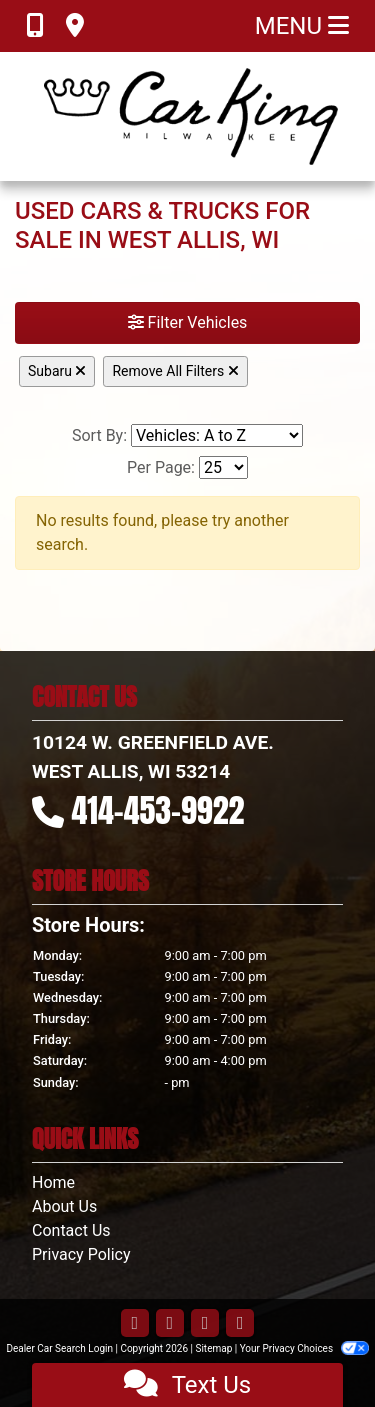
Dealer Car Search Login (59, 1348)
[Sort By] (217, 435)
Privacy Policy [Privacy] (81, 1254)
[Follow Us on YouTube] (205, 1324)
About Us (64, 1206)
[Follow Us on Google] (240, 1324)
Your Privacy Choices (304, 1348)
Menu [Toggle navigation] (302, 26)
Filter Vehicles (188, 322)
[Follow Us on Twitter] (170, 1324)
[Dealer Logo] (188, 116)
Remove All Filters (175, 371)
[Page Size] (223, 467)
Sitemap (213, 1348)
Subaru (57, 371)
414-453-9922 (158, 810)
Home (53, 1182)
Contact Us (71, 1230)
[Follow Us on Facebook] (135, 1324)
